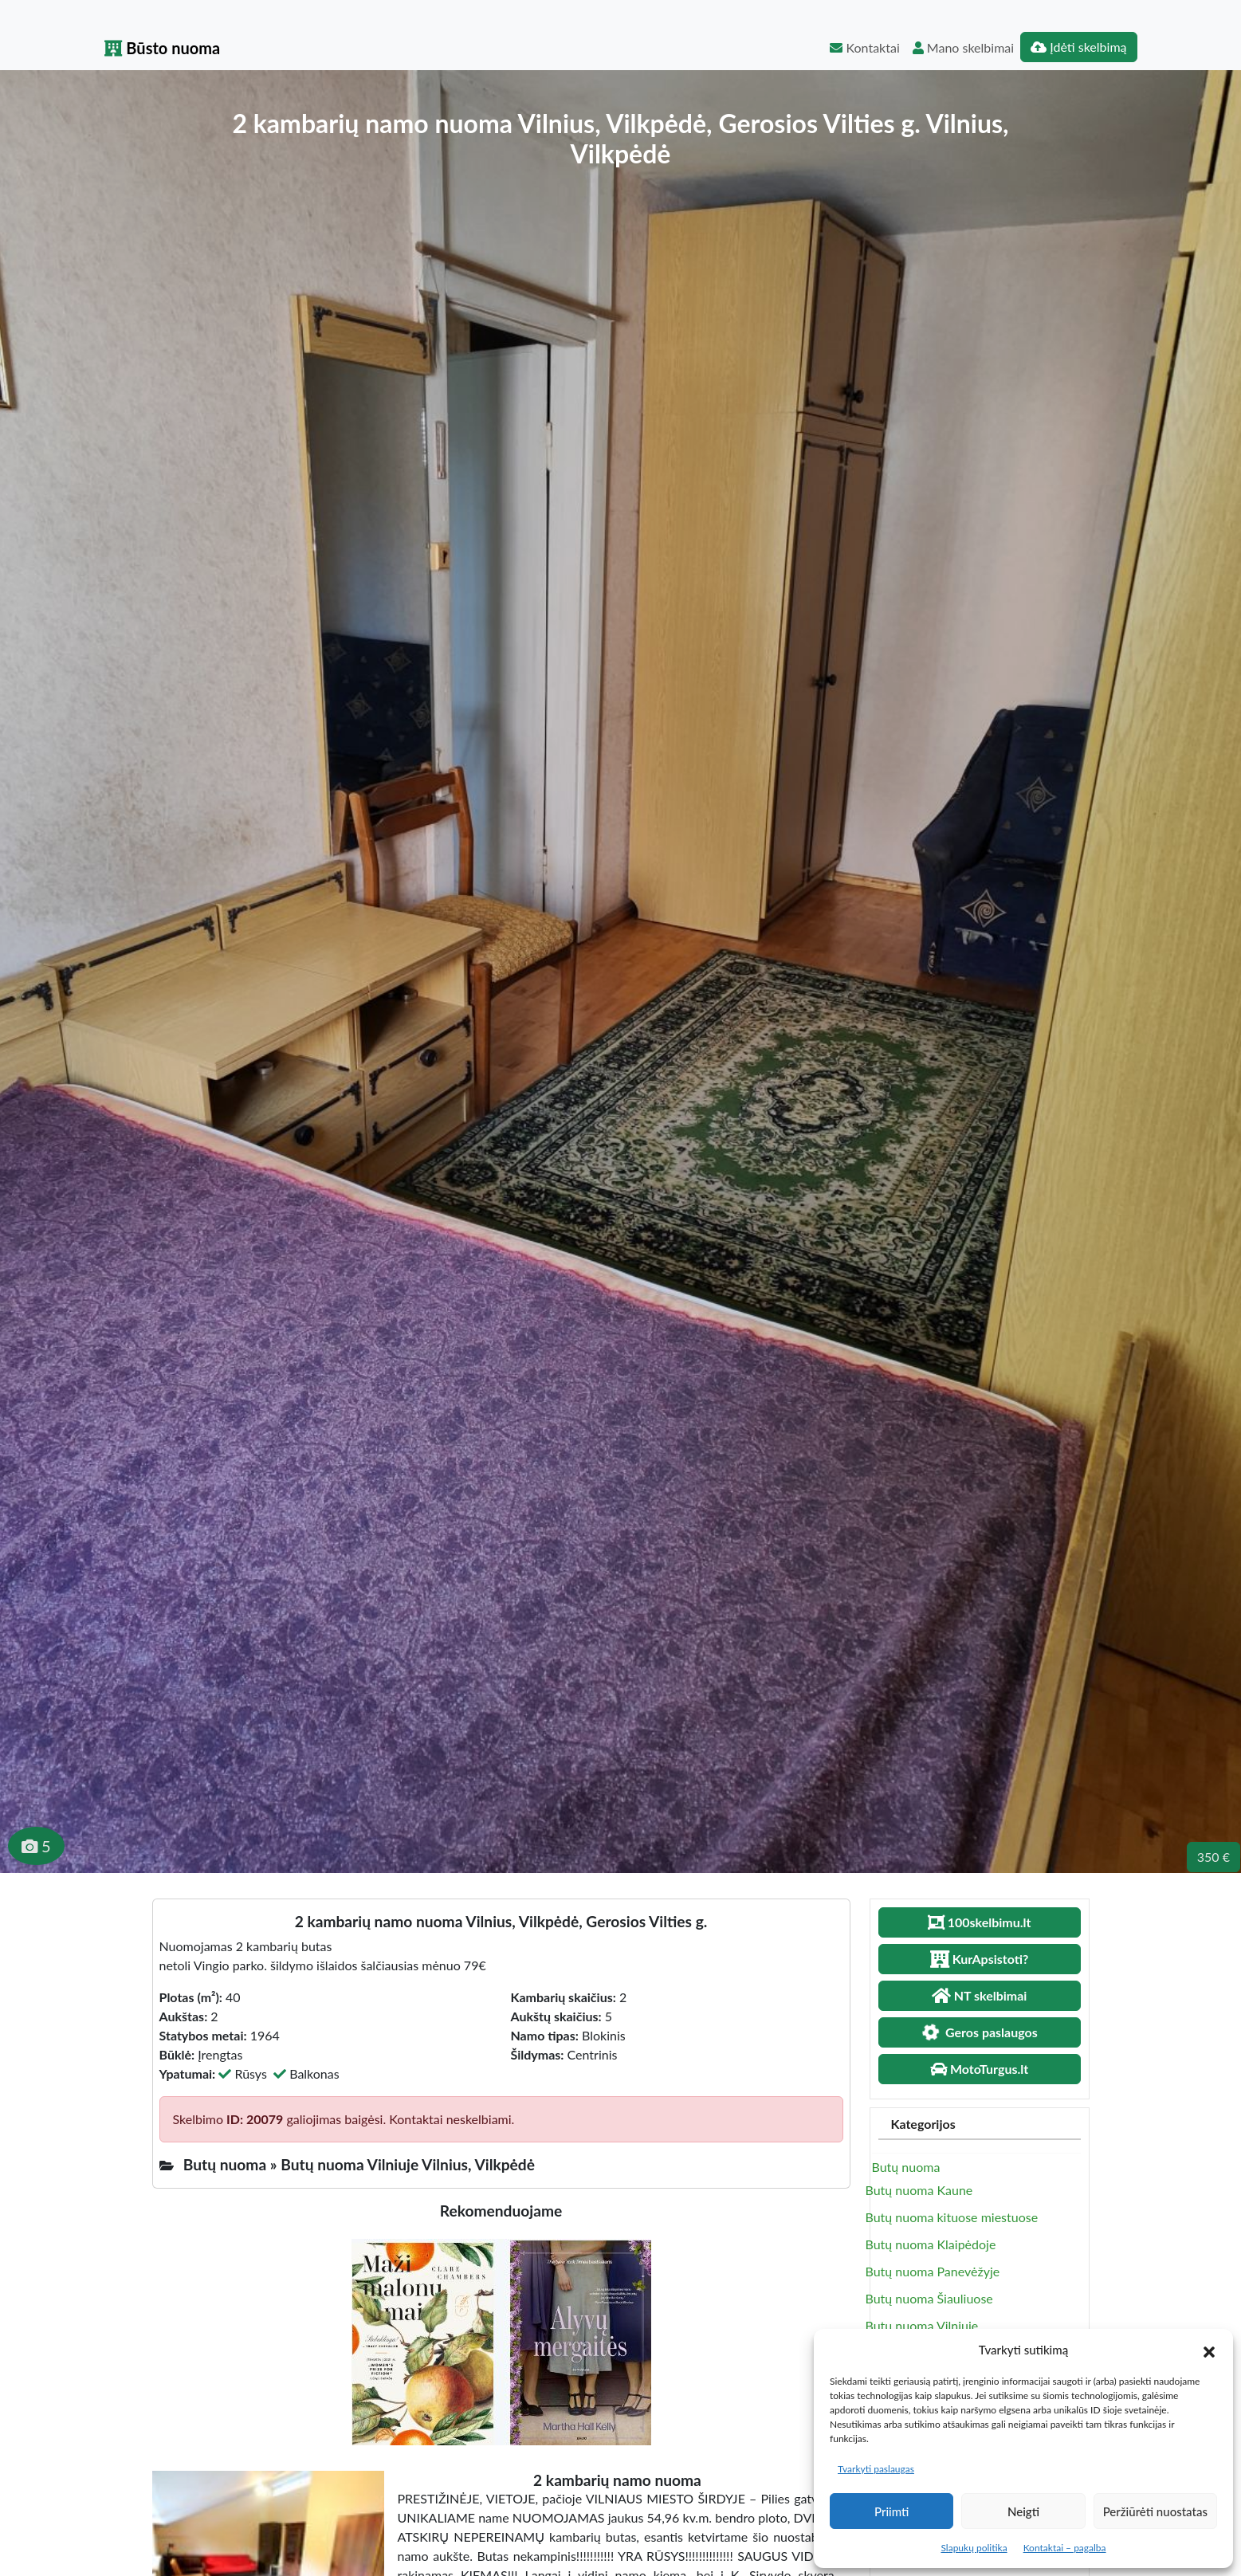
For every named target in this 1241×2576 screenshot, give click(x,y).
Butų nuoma (906, 2166)
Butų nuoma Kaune (919, 2189)
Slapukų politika (974, 2548)
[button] (1209, 2350)
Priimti (891, 2511)
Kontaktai (864, 47)
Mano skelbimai (963, 47)
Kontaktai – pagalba (1064, 2548)
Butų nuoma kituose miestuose (952, 2217)
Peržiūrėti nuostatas (1155, 2511)
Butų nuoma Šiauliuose (929, 2298)
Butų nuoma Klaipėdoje (931, 2244)
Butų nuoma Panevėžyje (933, 2271)
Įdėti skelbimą (1078, 46)
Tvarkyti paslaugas (876, 2469)
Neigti (1023, 2511)
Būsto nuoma (162, 47)
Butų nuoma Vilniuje (922, 2325)
